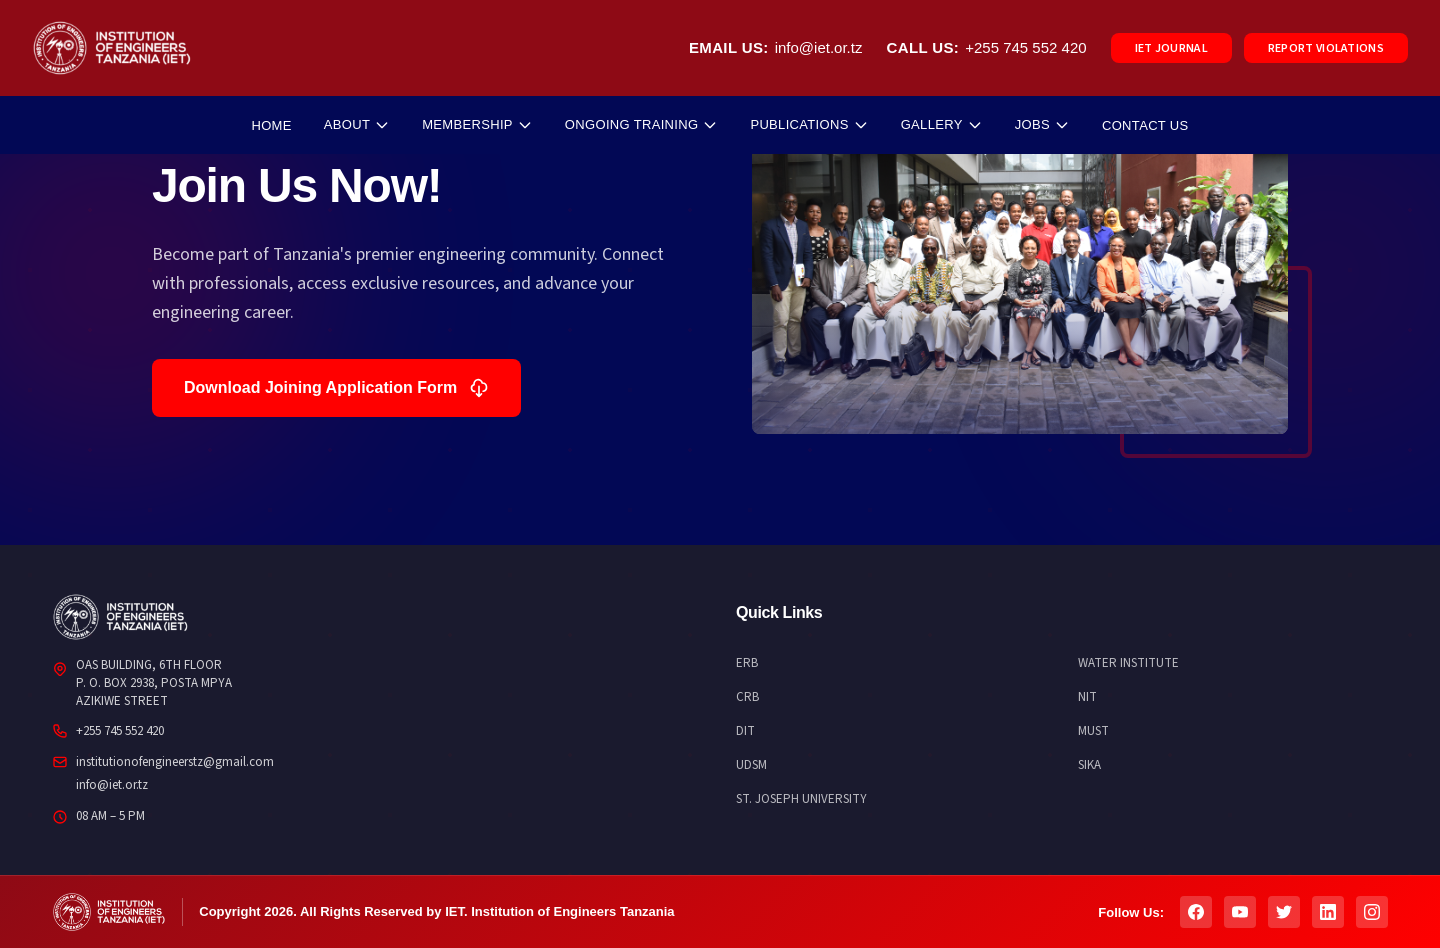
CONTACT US (1145, 125)
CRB (747, 697)
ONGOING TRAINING (642, 125)
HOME (271, 125)
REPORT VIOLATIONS (1326, 48)
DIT (745, 731)
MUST (1093, 731)
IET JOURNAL (1171, 48)
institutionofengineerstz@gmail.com (175, 762)
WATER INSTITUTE (1128, 663)
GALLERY (942, 125)
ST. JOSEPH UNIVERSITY (801, 799)
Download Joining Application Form (336, 388)
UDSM (751, 765)
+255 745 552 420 (1025, 47)
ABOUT (357, 125)
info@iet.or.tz (819, 47)
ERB (747, 663)
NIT (1087, 697)
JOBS (1042, 125)
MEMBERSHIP (477, 125)
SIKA (1089, 765)
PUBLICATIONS (809, 125)
